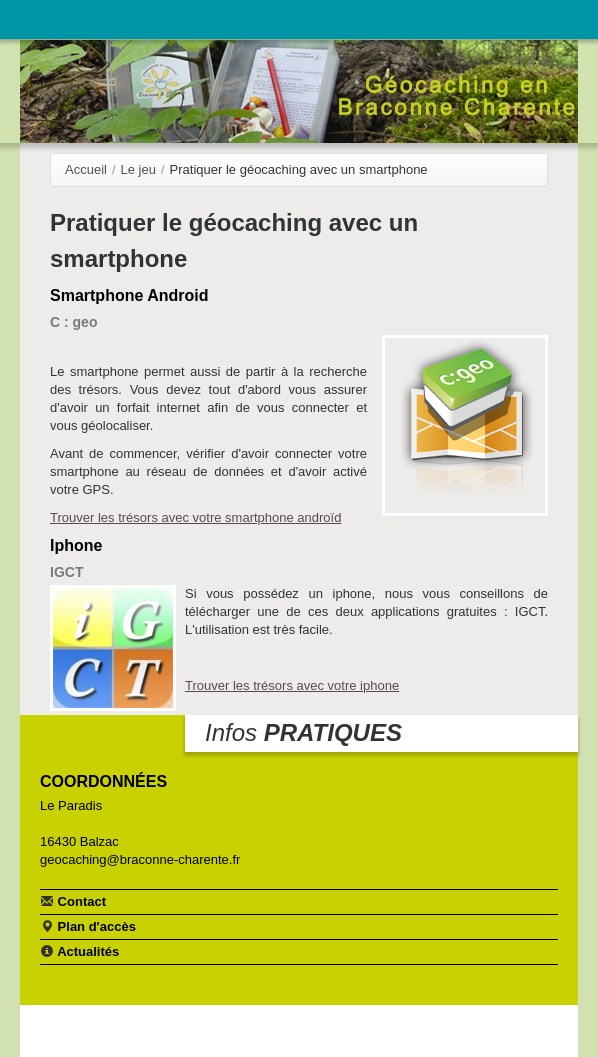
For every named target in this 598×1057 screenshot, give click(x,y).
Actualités (79, 951)
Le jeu (138, 169)
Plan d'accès (88, 926)
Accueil (86, 169)
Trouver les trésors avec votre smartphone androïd (195, 517)
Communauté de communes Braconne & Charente (500, 17)
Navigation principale (35, 19)
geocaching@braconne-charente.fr (140, 859)
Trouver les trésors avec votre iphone (292, 685)
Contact (73, 901)
